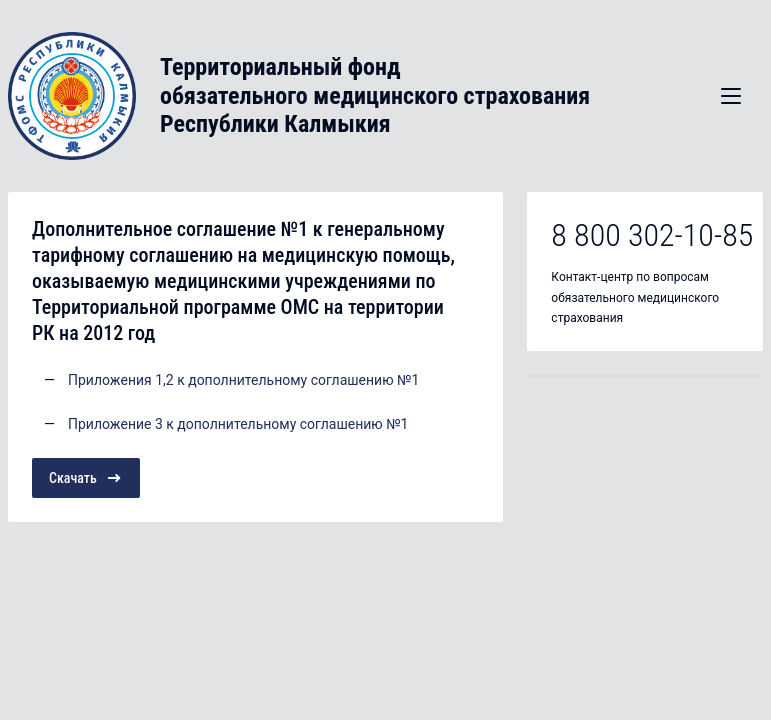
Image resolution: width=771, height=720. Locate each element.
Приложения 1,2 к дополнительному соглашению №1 (243, 380)
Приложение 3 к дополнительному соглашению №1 (238, 424)
